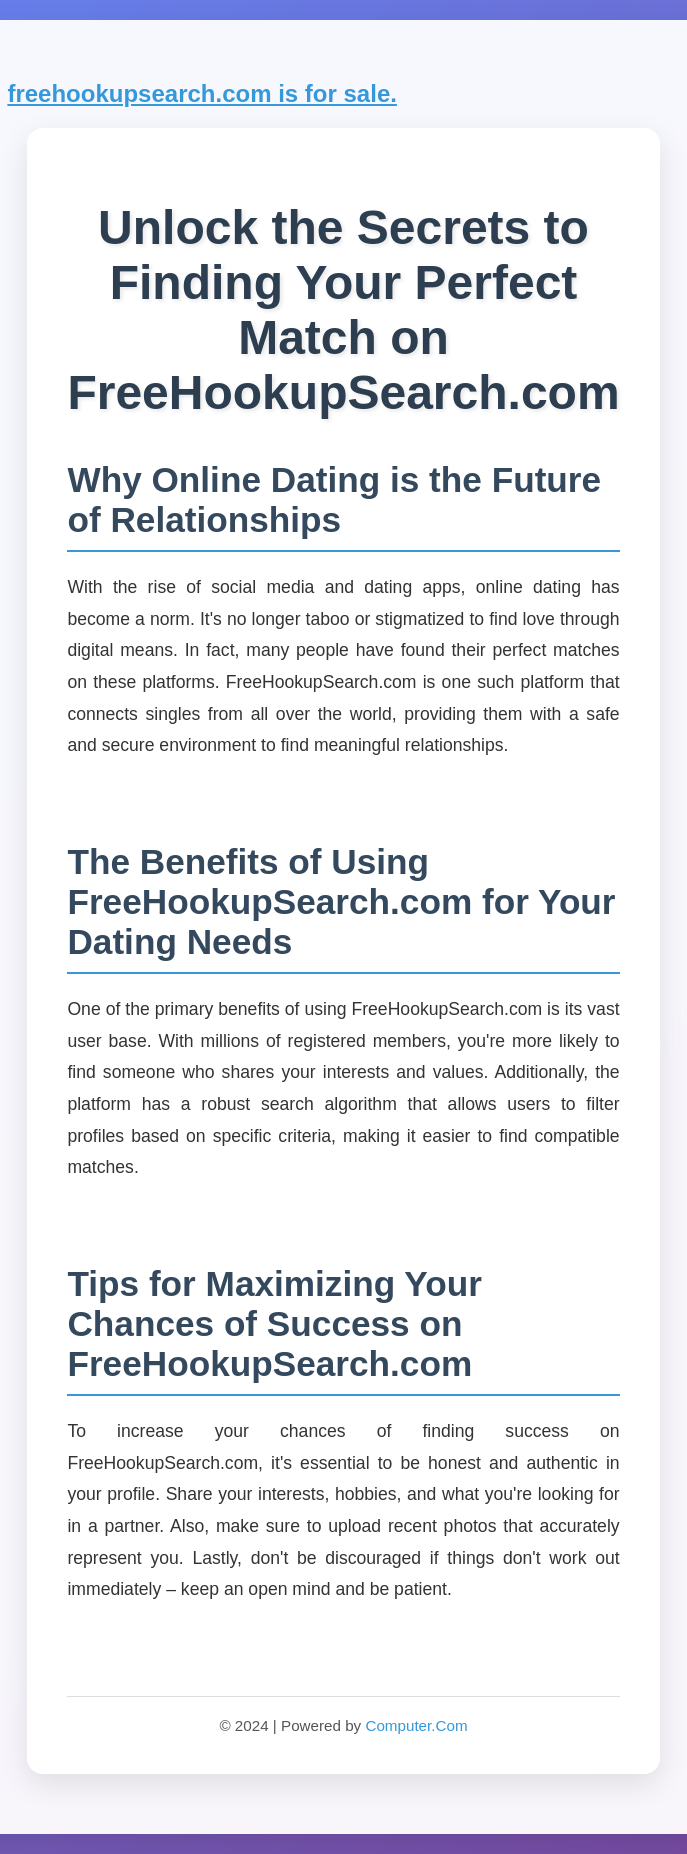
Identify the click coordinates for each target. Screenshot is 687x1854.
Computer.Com (416, 1725)
